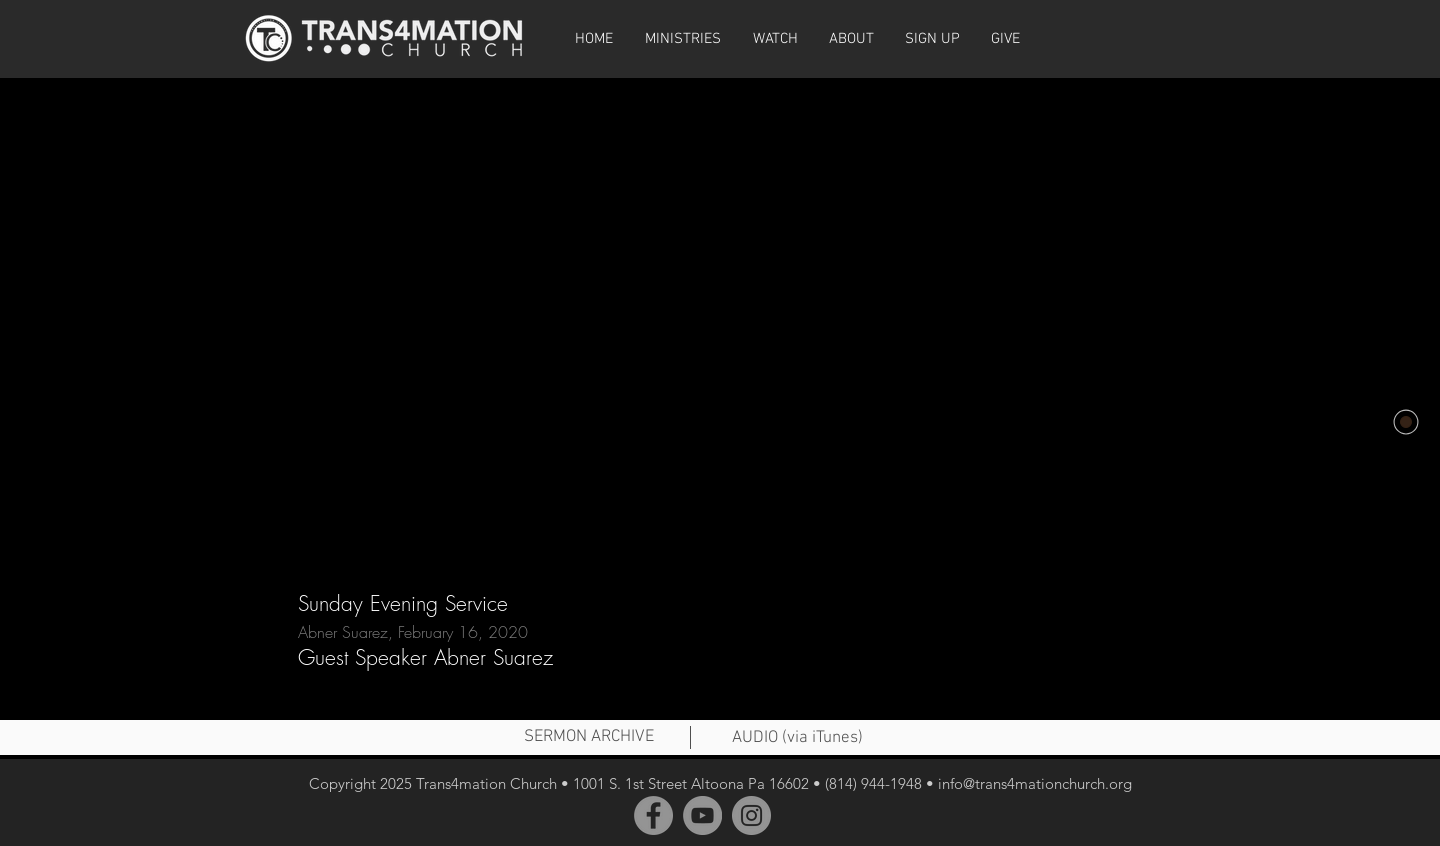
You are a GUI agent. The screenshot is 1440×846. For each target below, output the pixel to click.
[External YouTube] (719, 318)
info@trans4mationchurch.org (1035, 783)
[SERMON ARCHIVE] (589, 738)
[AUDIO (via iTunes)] (797, 739)
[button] (775, 39)
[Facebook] (653, 815)
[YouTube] (702, 815)
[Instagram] (751, 815)
